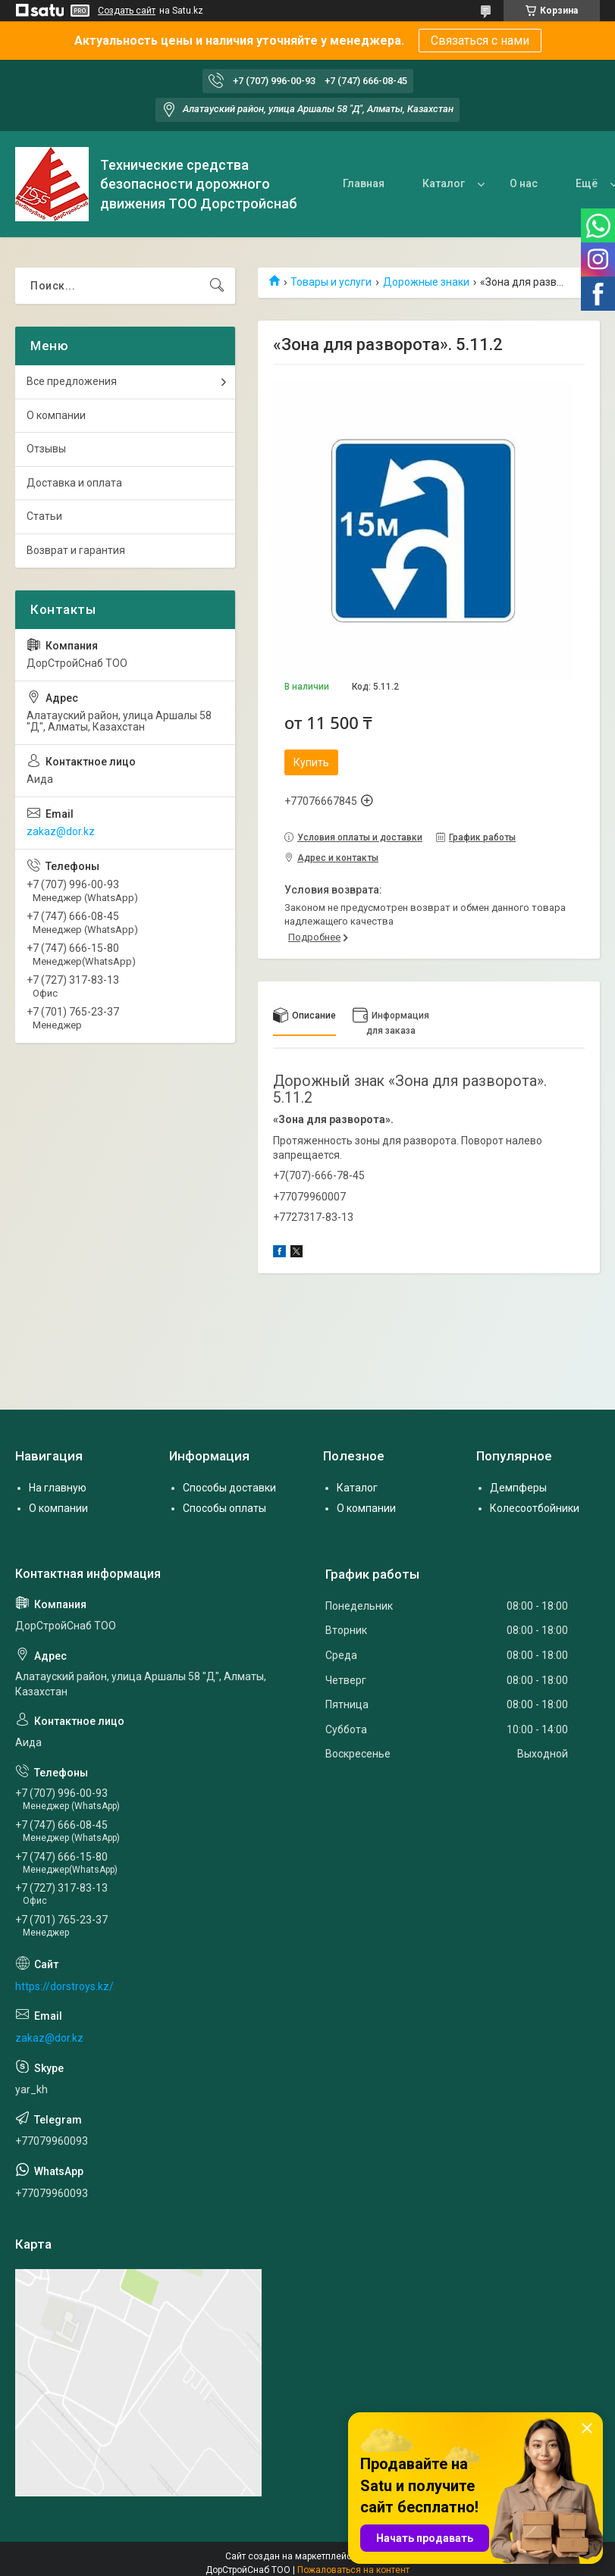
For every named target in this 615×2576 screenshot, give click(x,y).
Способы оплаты (224, 1508)
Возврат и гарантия (76, 550)
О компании (56, 415)
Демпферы (518, 1488)
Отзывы (46, 449)
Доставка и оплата (74, 483)
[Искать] (217, 286)
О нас (524, 183)
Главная (363, 183)
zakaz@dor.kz (61, 831)
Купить (311, 762)
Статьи (44, 516)
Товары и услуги (331, 282)
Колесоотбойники (534, 1508)
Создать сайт (126, 10)
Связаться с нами (480, 40)
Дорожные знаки (426, 282)
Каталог (443, 183)
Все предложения (72, 381)
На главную (57, 1488)
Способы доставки (229, 1488)
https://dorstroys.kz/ (64, 1986)
